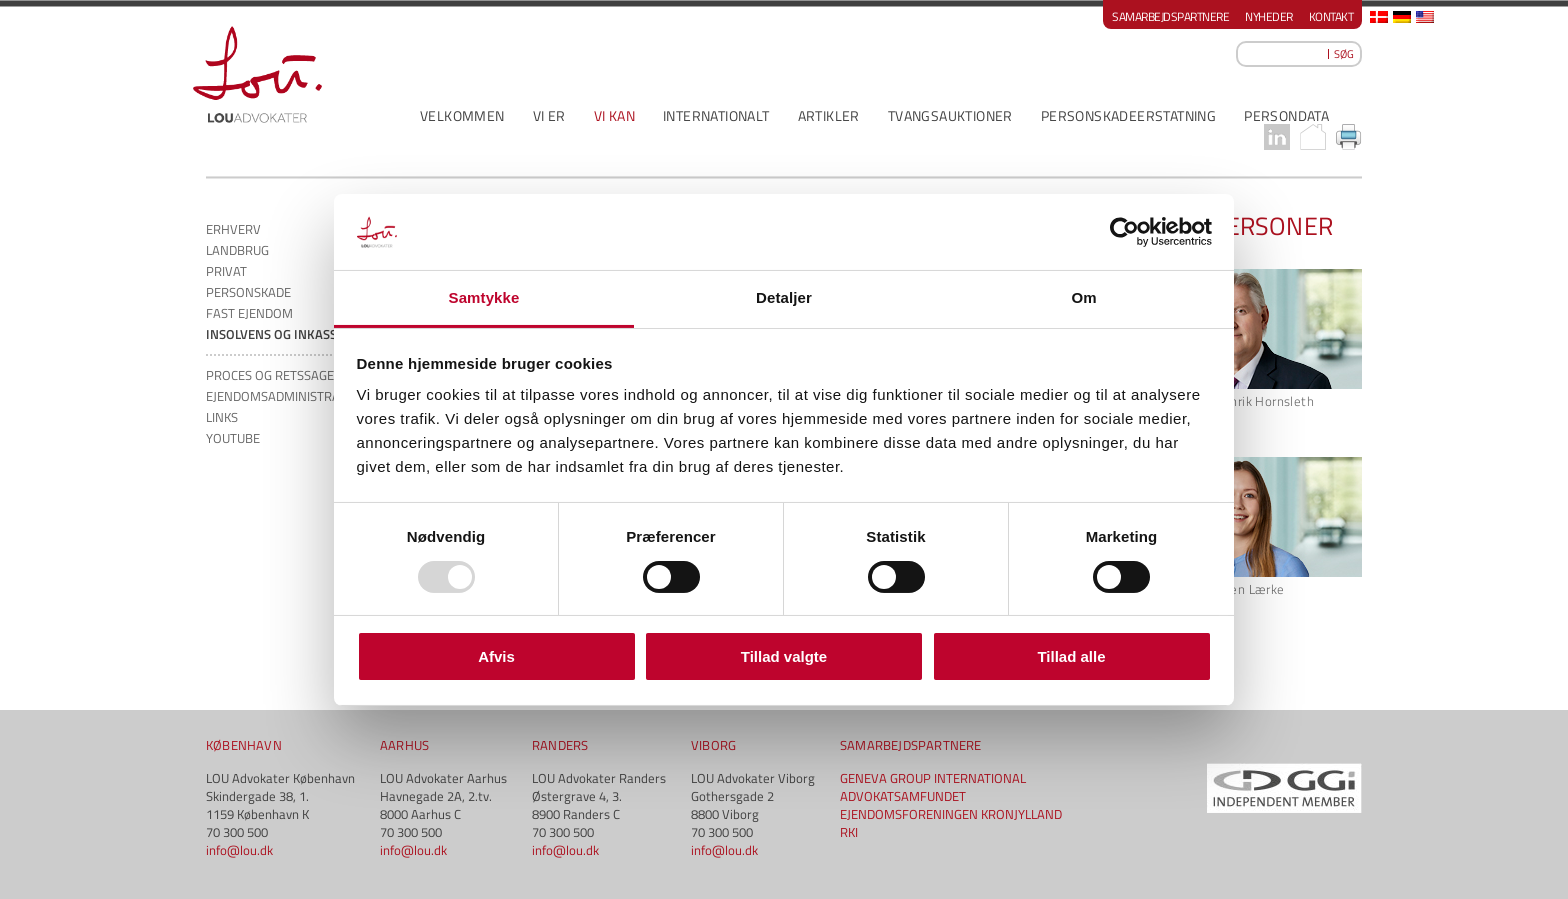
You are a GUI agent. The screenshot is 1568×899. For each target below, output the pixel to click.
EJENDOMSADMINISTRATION (286, 396)
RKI (849, 832)
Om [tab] (1083, 297)
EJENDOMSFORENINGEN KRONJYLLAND (951, 814)
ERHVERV (233, 229)
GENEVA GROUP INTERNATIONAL (933, 778)
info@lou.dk (239, 850)
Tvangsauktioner (950, 115)
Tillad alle (1071, 656)
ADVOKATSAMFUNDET (903, 796)
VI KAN (614, 115)
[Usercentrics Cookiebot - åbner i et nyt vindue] (1124, 232)
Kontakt (1331, 16)
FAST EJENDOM (249, 313)
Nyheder (1269, 16)
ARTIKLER (829, 115)
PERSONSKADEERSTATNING (1128, 115)
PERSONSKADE (248, 292)
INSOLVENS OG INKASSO (276, 334)
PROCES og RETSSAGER (274, 375)
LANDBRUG (237, 250)
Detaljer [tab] (784, 297)
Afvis (496, 656)
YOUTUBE (233, 438)
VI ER (549, 115)
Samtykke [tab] (484, 297)
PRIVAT (226, 271)
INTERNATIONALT (716, 115)
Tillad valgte (784, 656)
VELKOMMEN (462, 115)
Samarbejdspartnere (1170, 16)
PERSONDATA (1286, 115)
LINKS (222, 417)
